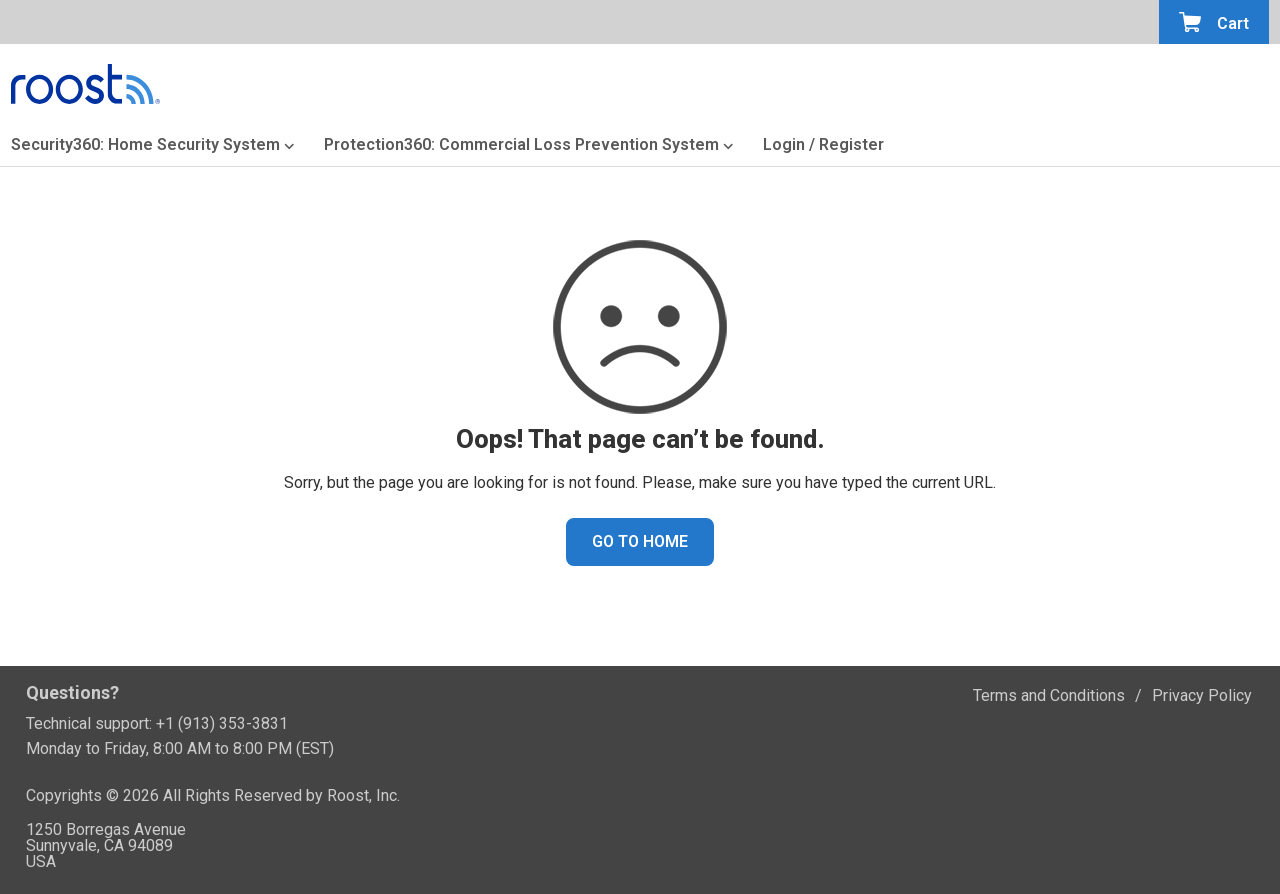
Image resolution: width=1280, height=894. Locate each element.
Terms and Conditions (1049, 695)
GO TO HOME (640, 541)
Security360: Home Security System (145, 146)
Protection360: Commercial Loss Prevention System (521, 146)
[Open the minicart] (1214, 22)
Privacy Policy (1202, 695)
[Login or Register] (823, 149)
